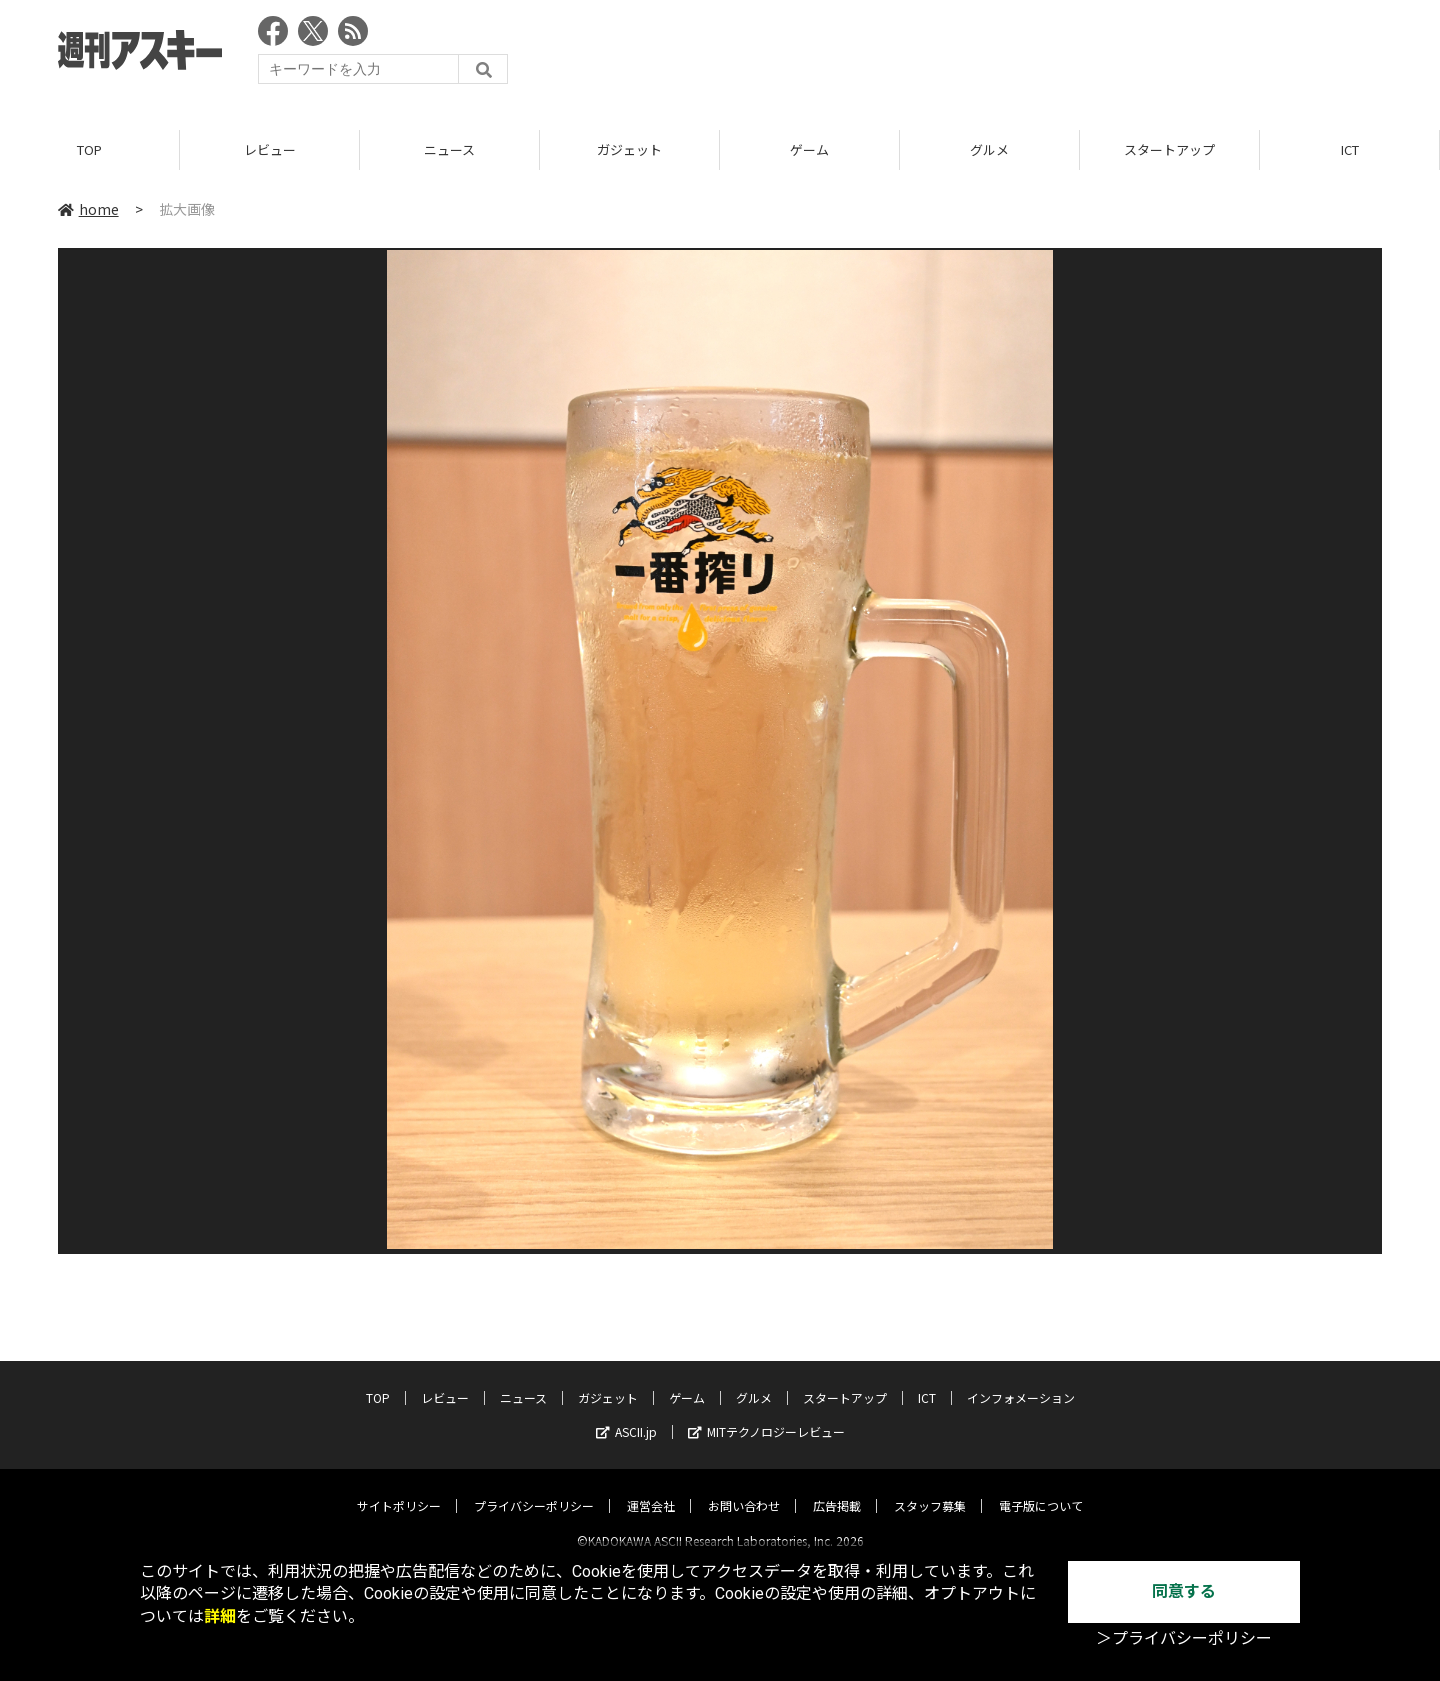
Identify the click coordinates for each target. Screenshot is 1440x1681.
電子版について (1041, 1488)
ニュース (449, 149)
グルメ (989, 149)
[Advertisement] (1018, 55)
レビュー (270, 149)
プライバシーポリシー (534, 1488)
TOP (89, 149)
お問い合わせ (744, 1488)
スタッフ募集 (930, 1488)
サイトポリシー (399, 1488)
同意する (1184, 1591)
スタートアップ (1169, 149)
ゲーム (809, 149)
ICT (1350, 149)
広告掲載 (837, 1488)
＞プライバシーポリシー (1184, 1638)
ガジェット (629, 149)
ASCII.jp (626, 1414)
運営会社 (651, 1488)
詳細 (220, 1616)
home (88, 209)
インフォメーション (1021, 1380)
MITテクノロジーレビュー (766, 1414)
